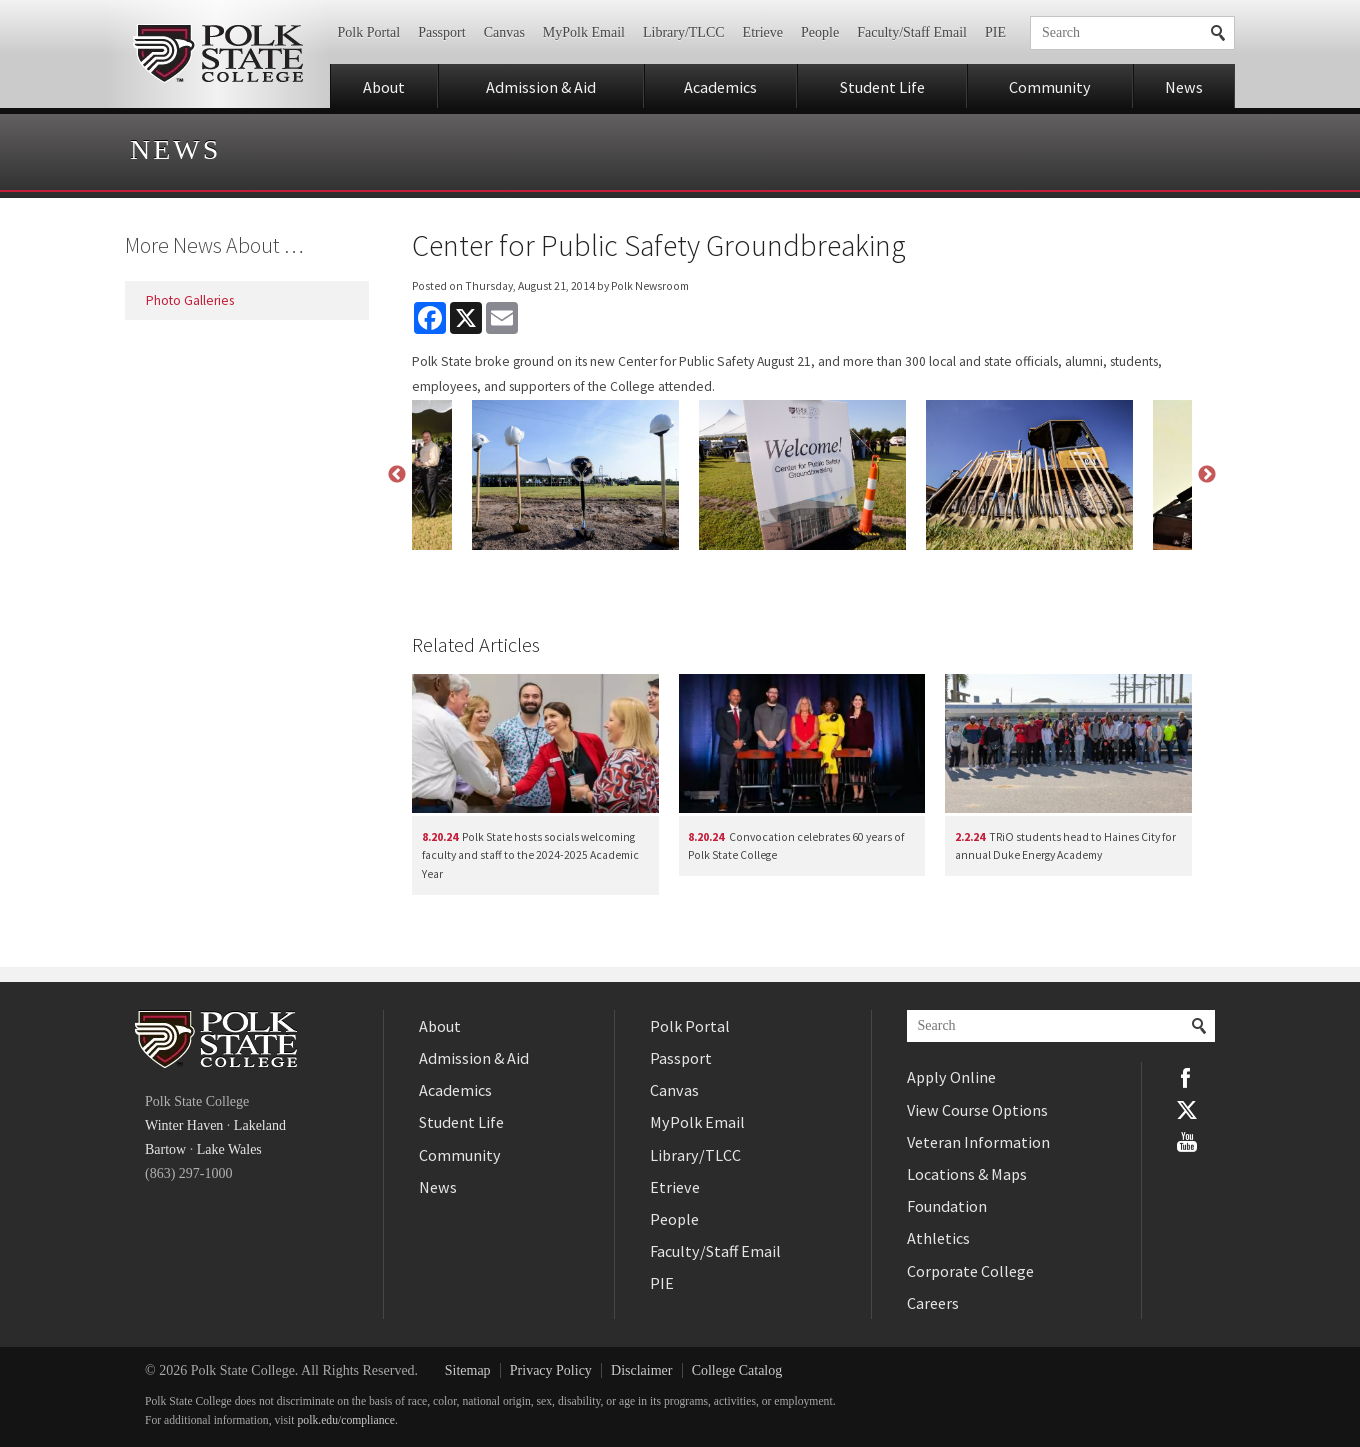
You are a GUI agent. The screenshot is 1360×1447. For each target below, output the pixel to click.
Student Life (882, 87)
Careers (933, 1303)
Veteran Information (978, 1142)
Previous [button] (397, 475)
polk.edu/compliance (346, 1420)
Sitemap (468, 1370)
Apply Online (951, 1077)
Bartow (165, 1149)
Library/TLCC (684, 32)
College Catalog (737, 1370)
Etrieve (763, 32)
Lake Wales (229, 1149)
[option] (802, 475)
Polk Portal (369, 32)
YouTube (1187, 1142)
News (1184, 87)
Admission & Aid (541, 87)
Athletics (938, 1238)
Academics (720, 87)
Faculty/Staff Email (912, 32)
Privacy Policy (551, 1370)
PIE (995, 32)
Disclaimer (641, 1370)
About (384, 87)
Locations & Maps (967, 1174)
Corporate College (970, 1271)
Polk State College (217, 54)
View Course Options (977, 1110)
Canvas (504, 32)
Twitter (1187, 1110)
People (820, 32)
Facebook (1187, 1078)
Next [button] (1207, 475)
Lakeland (260, 1125)
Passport (441, 32)
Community (1050, 87)
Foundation (947, 1206)
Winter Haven (184, 1125)
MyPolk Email (584, 32)
